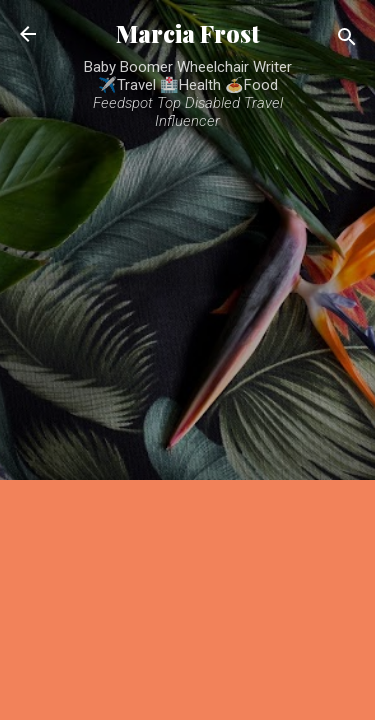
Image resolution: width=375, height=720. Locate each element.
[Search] (347, 40)
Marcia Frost (188, 33)
